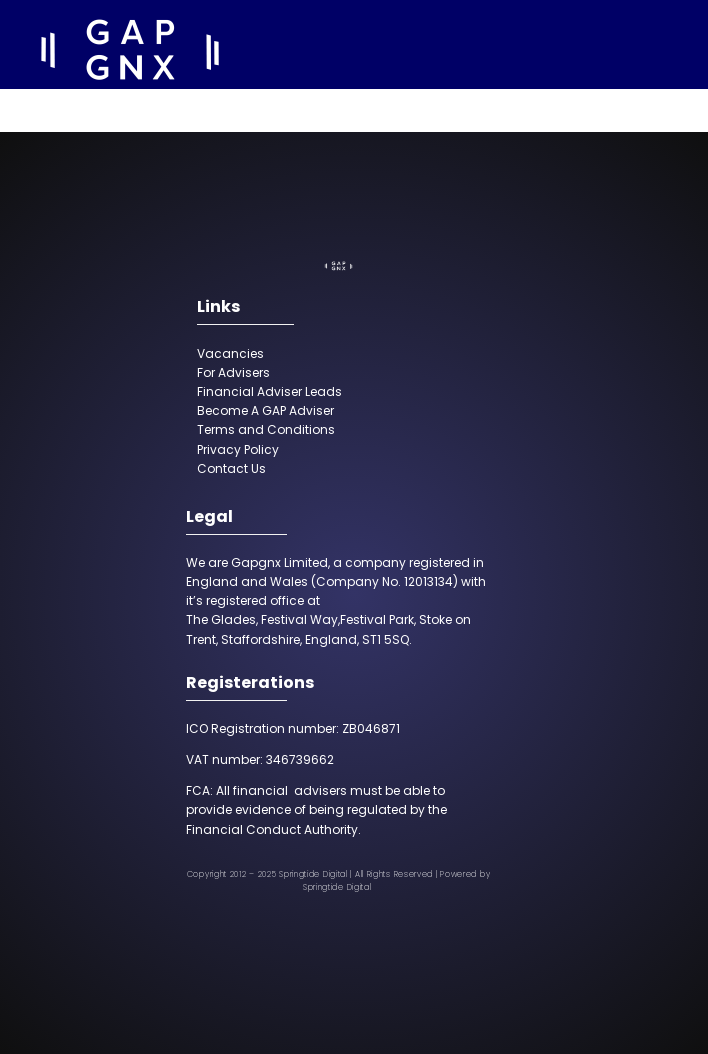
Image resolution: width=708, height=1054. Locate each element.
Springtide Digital (337, 887)
